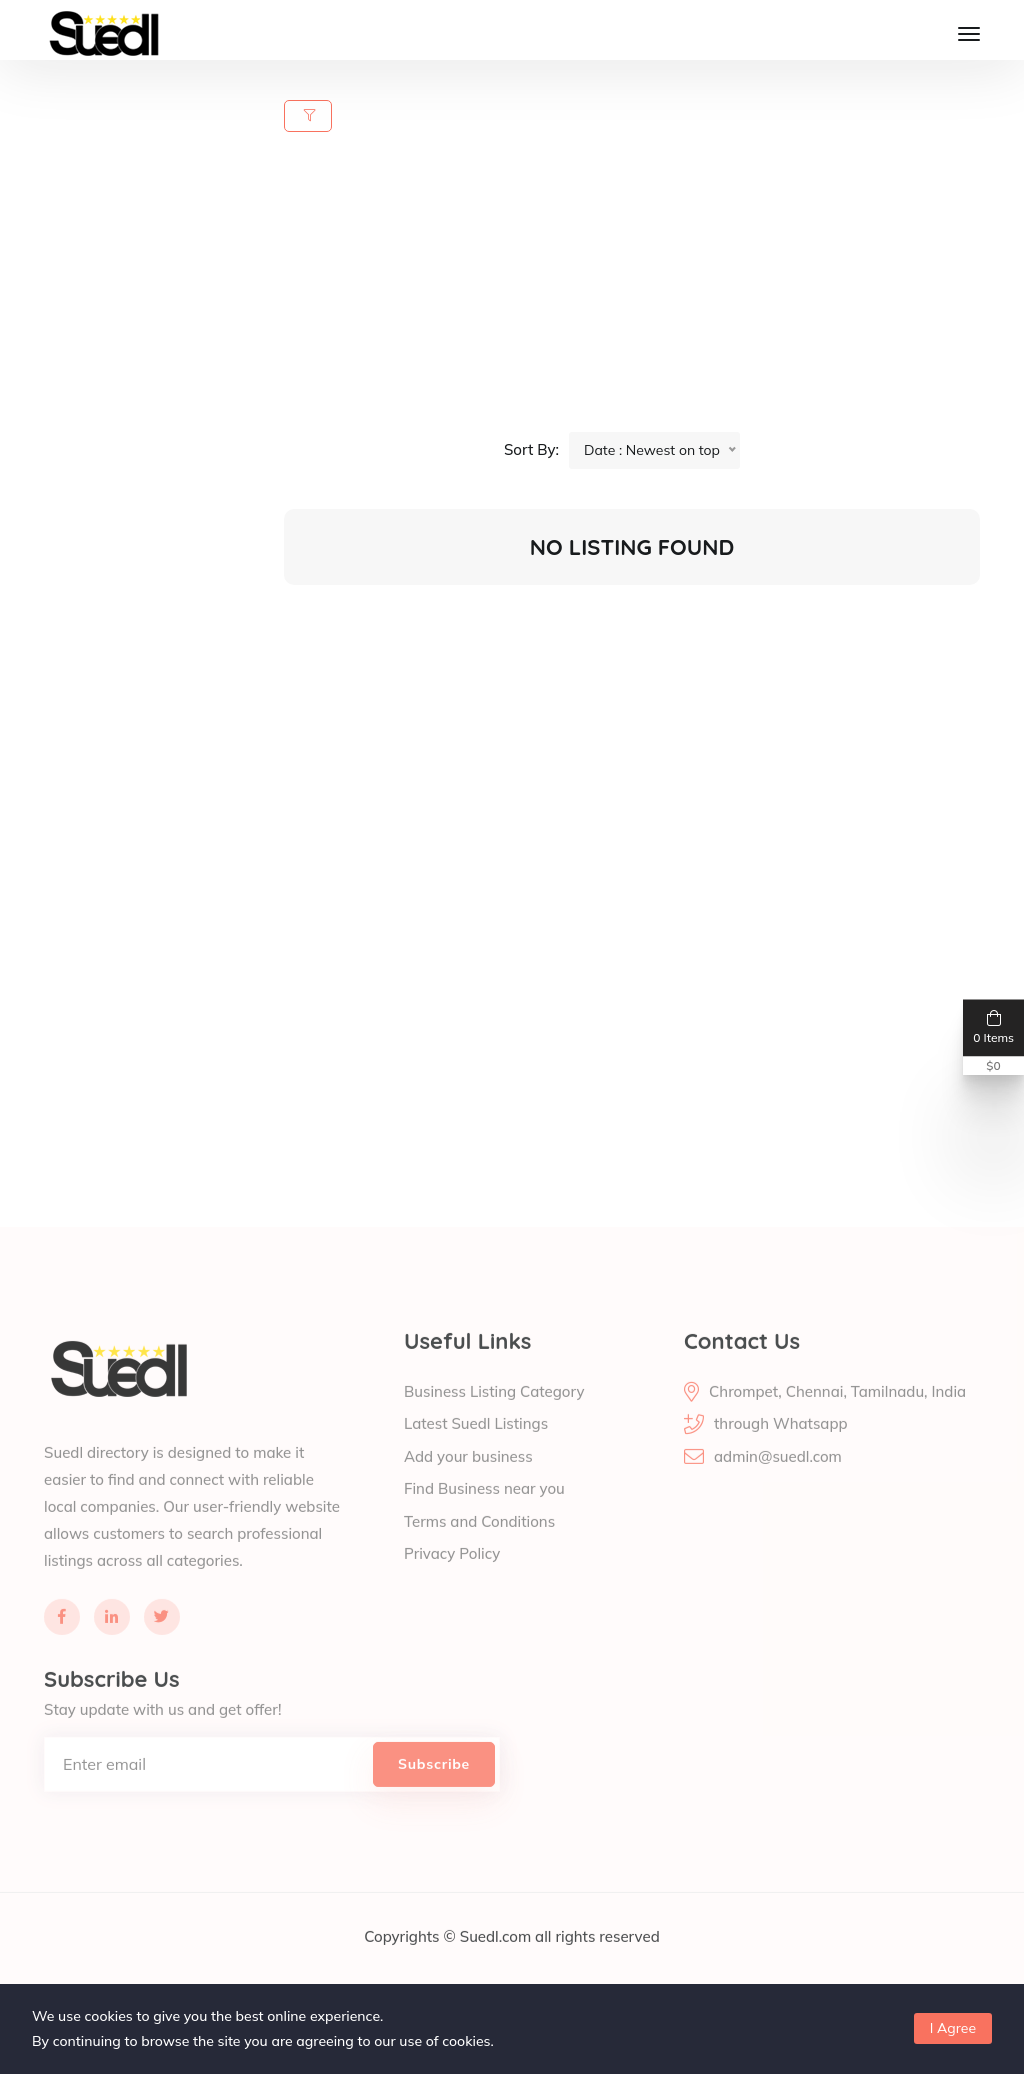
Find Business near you (484, 1512)
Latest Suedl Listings (476, 1447)
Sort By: (531, 449)
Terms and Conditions (479, 1544)
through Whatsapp (781, 1447)
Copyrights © (411, 1959)
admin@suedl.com (778, 1479)
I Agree (953, 2028)
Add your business (468, 1479)
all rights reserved (597, 1959)
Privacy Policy (452, 1577)
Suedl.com (497, 1959)
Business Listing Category (494, 1414)
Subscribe (434, 1787)
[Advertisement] (644, 292)
